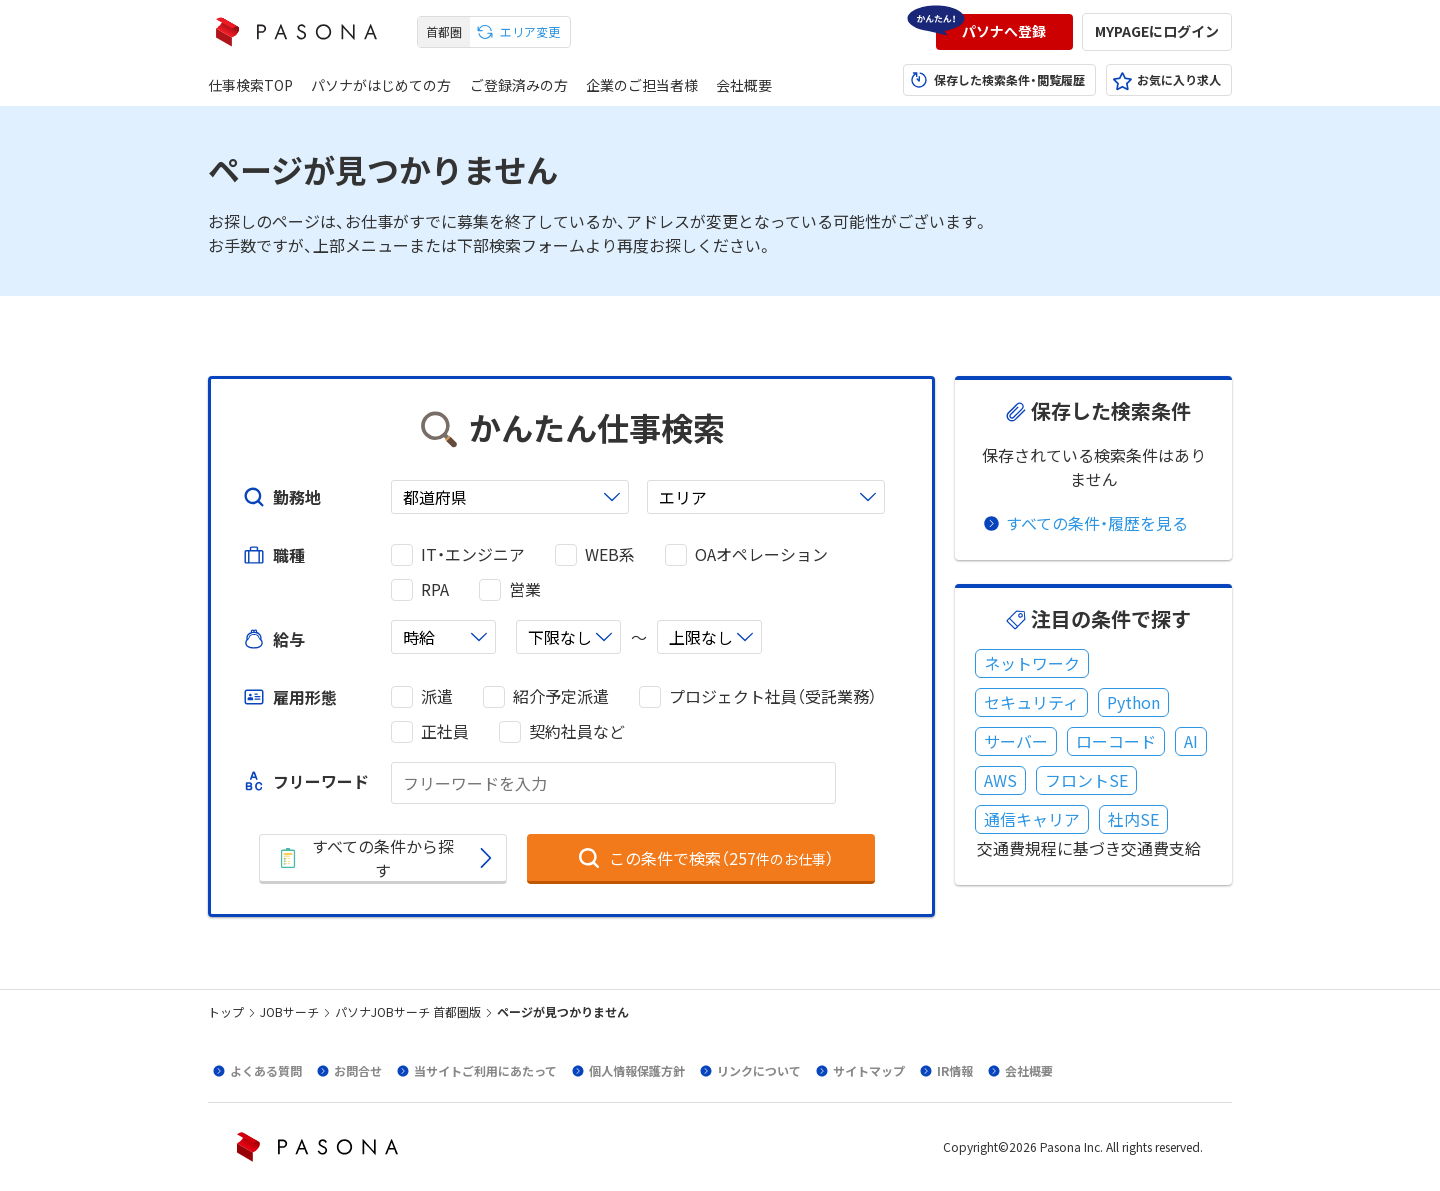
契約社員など (577, 731)
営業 (525, 589)
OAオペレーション (761, 554)
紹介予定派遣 (561, 696)
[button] (1004, 32)
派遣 (437, 696)
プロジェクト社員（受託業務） (773, 696)
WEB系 (610, 554)
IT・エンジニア (473, 554)
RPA (435, 589)
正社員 (445, 731)
